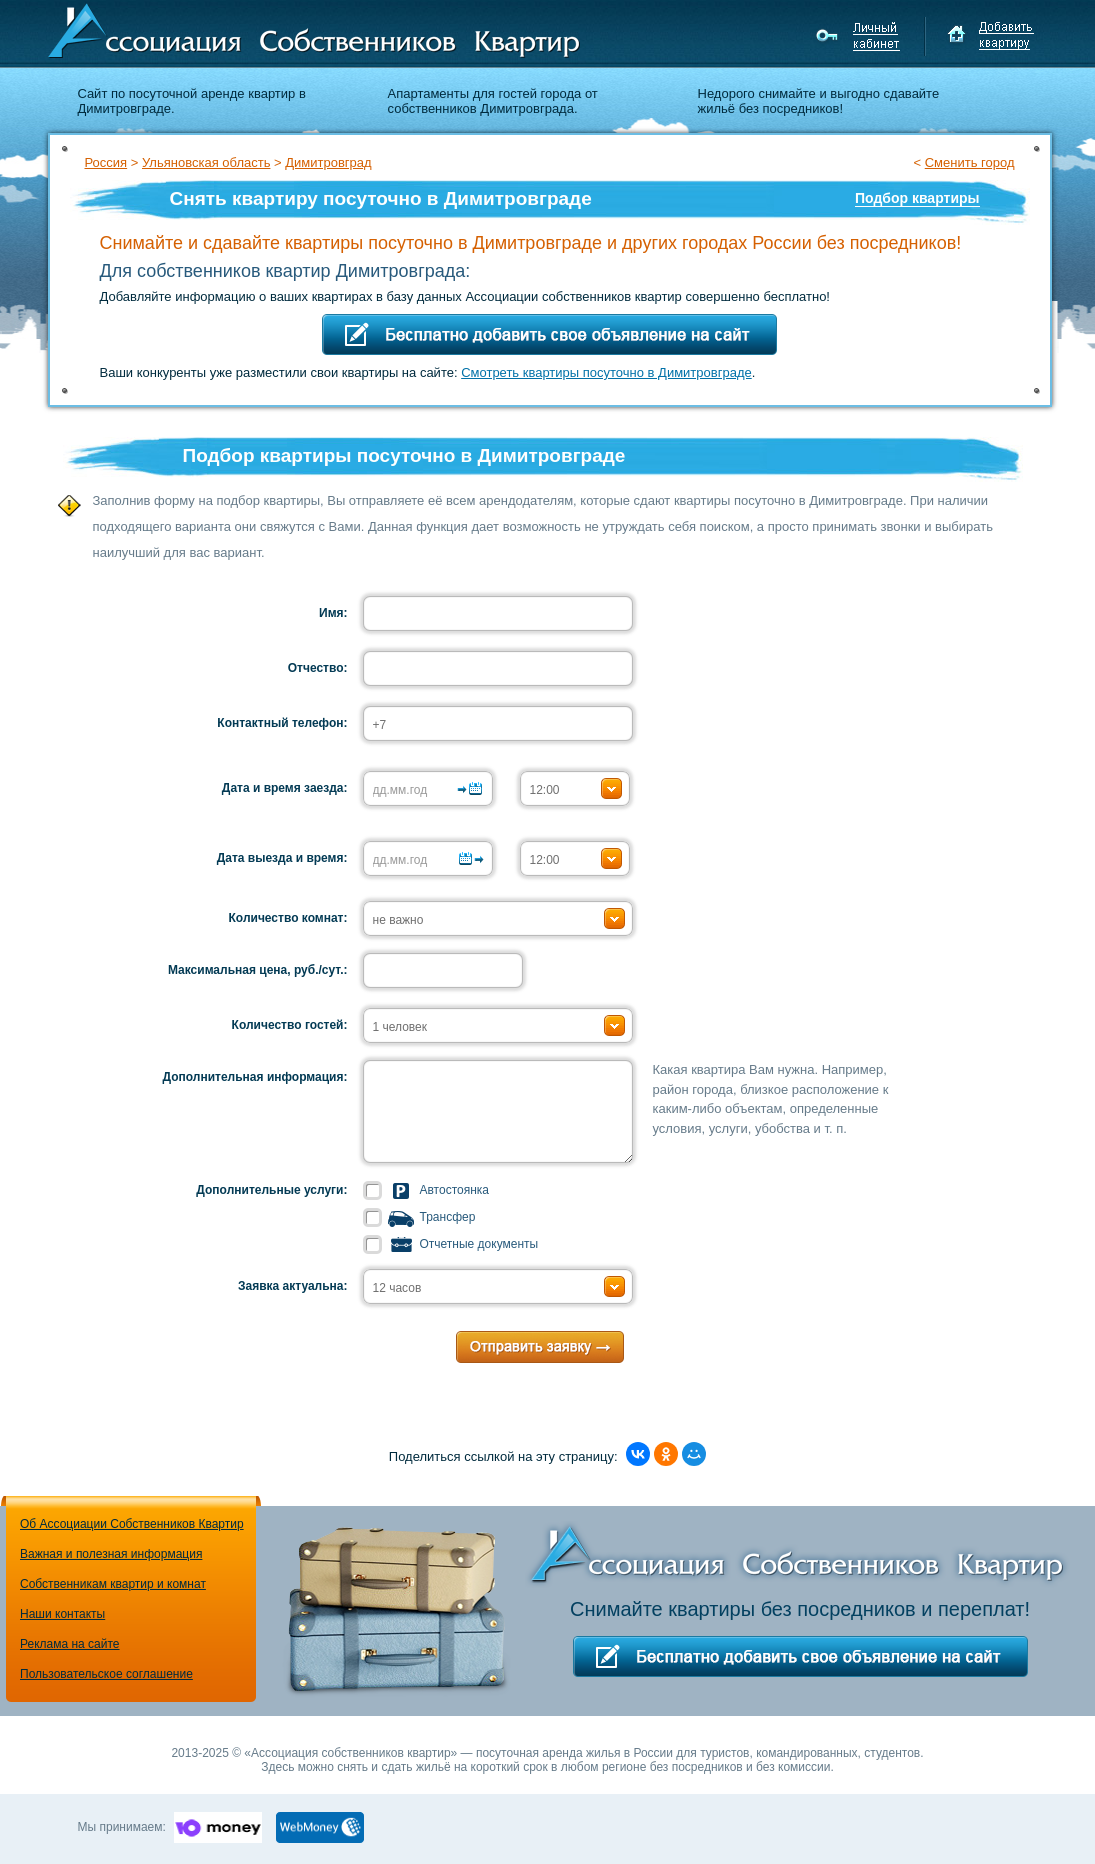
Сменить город (970, 162)
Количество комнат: (288, 918)
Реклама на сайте (70, 1644)
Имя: (333, 613)
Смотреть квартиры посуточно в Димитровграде (606, 372)
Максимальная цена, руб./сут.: (258, 970)
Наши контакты (62, 1614)
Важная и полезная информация (111, 1554)
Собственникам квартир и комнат (113, 1584)
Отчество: (318, 668)
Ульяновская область (206, 162)
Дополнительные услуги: (271, 1190)
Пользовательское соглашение (106, 1674)
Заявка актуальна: (293, 1286)
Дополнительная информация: (255, 1077)
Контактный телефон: (282, 723)
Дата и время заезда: (285, 788)
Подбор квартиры (917, 198)
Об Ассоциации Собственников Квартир (132, 1524)
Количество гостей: (290, 1025)
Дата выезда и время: (282, 858)
